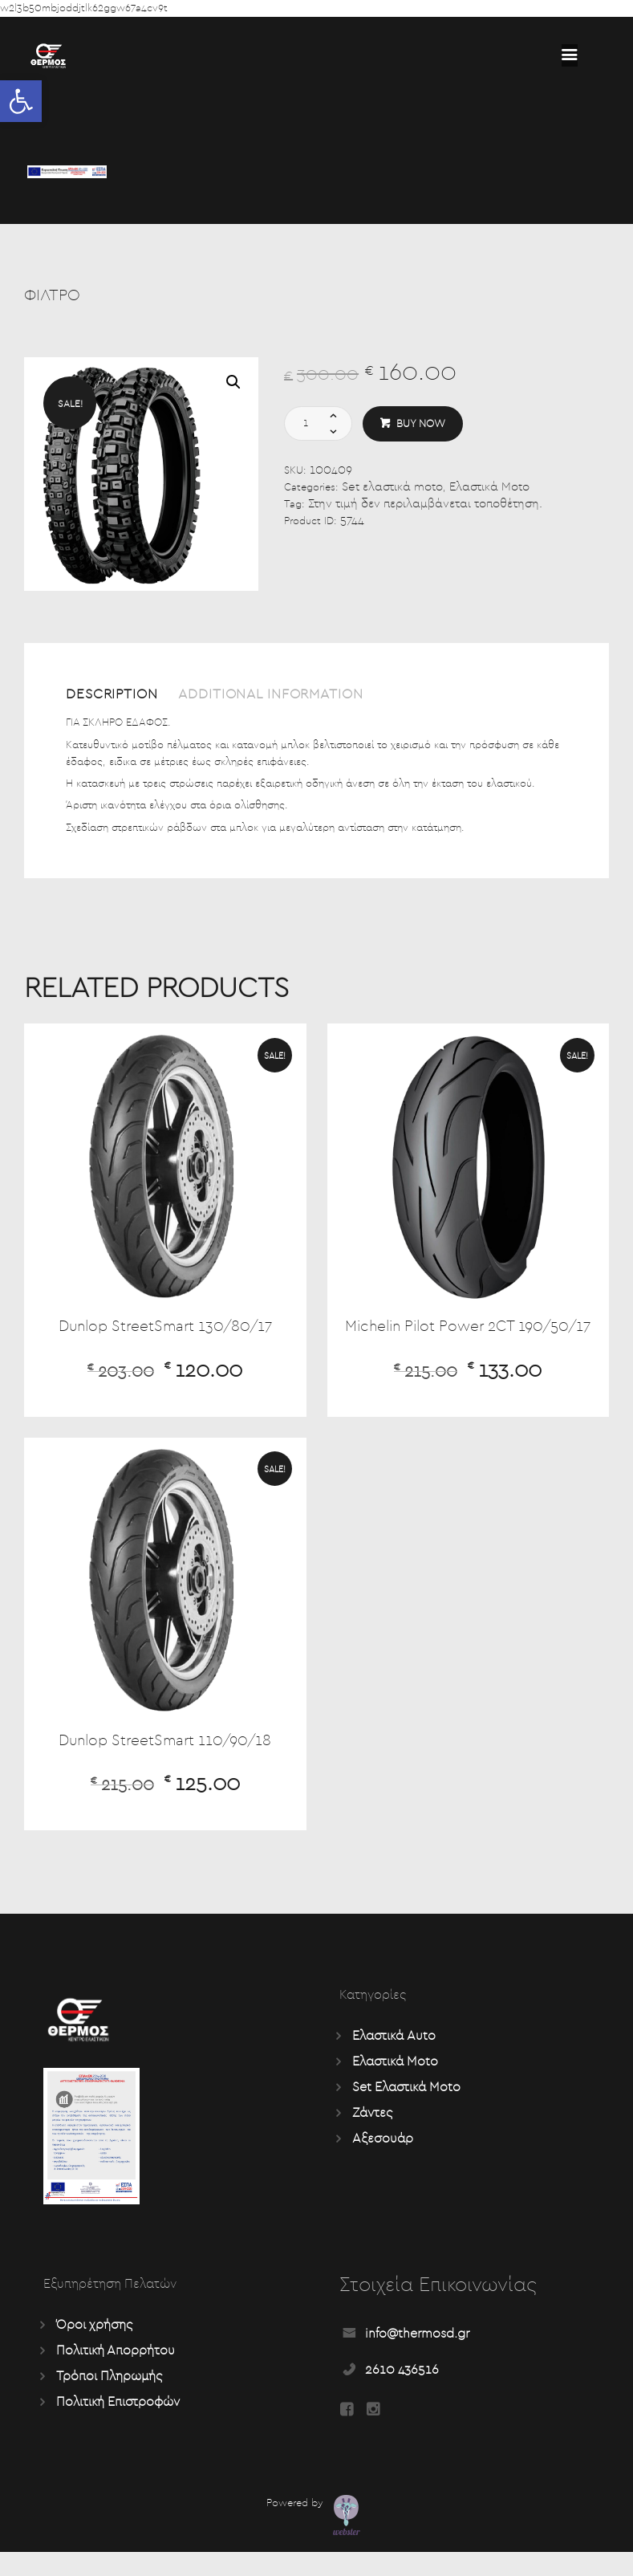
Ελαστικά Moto (489, 487)
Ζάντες (372, 2136)
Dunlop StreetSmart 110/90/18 (165, 1762)
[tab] (119, 700)
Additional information (286, 694)
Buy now (420, 423)
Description (115, 694)
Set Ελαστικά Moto (406, 2110)
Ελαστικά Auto (394, 2059)
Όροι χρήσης (94, 2348)
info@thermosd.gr (417, 2356)
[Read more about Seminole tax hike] (570, 55)
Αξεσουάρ (382, 2162)
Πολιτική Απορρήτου (115, 2373)
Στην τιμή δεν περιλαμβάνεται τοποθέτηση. (425, 504)
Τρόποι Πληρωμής (109, 2399)
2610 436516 (402, 2392)
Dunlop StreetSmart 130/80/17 (165, 1327)
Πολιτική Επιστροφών (118, 2425)
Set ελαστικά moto (392, 487)
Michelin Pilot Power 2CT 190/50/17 (467, 1338)
